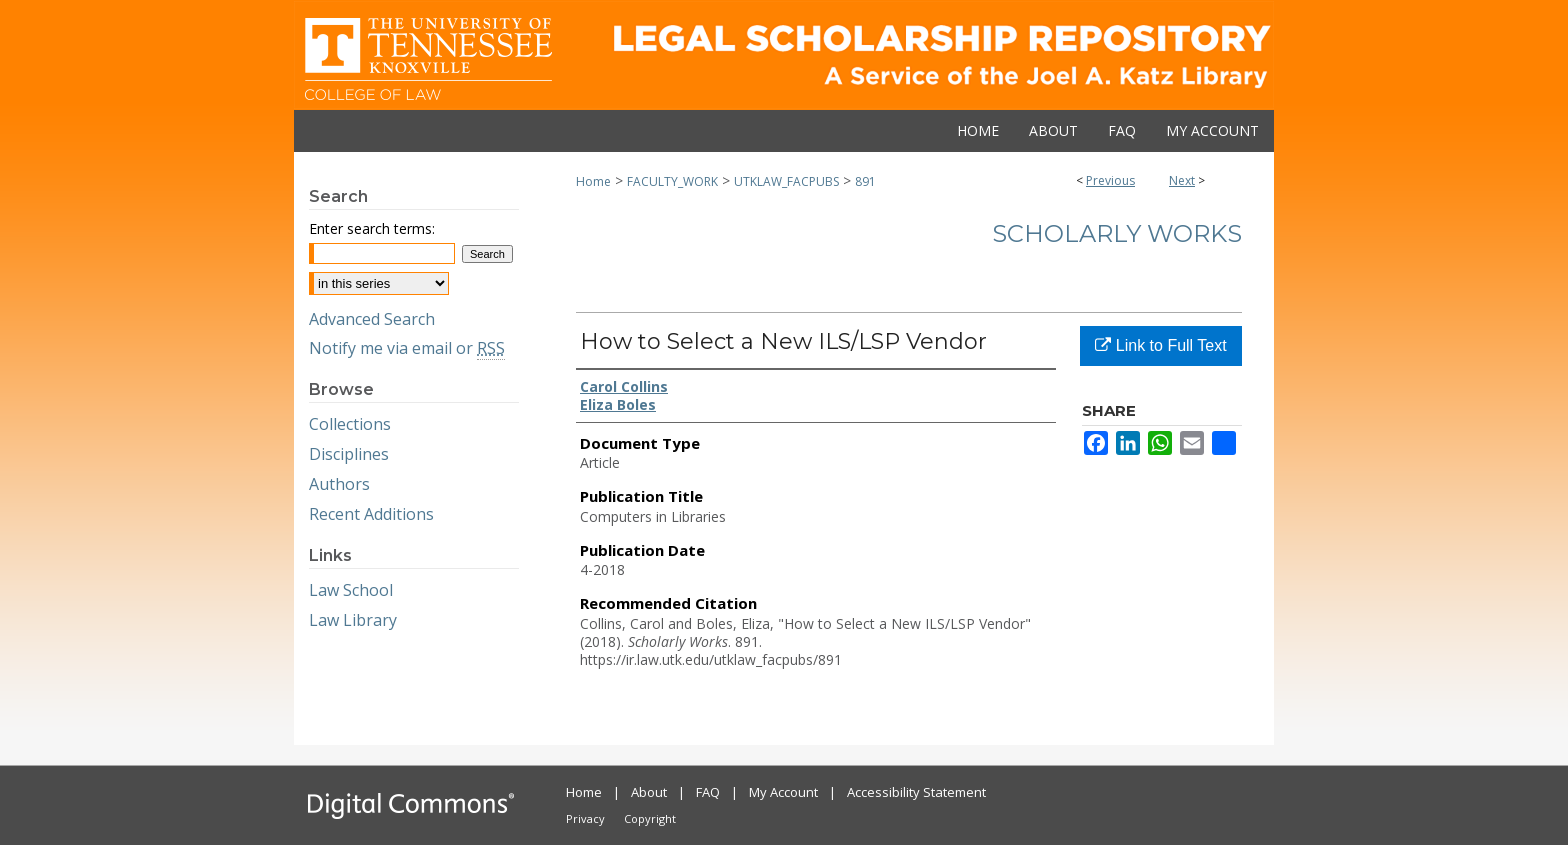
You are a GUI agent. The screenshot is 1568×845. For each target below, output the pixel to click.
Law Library (353, 620)
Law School (351, 590)
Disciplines (349, 454)
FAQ (708, 792)
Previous (1110, 180)
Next (1182, 180)
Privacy (585, 818)
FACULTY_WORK (672, 181)
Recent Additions (371, 514)
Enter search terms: (372, 228)
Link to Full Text (1160, 345)
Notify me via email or (407, 348)
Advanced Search (372, 319)
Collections (350, 424)
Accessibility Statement (916, 792)
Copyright (650, 818)
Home (593, 181)
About (649, 792)
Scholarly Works (1117, 233)
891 (865, 181)
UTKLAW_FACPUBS (786, 181)
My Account (783, 792)
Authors (339, 484)
